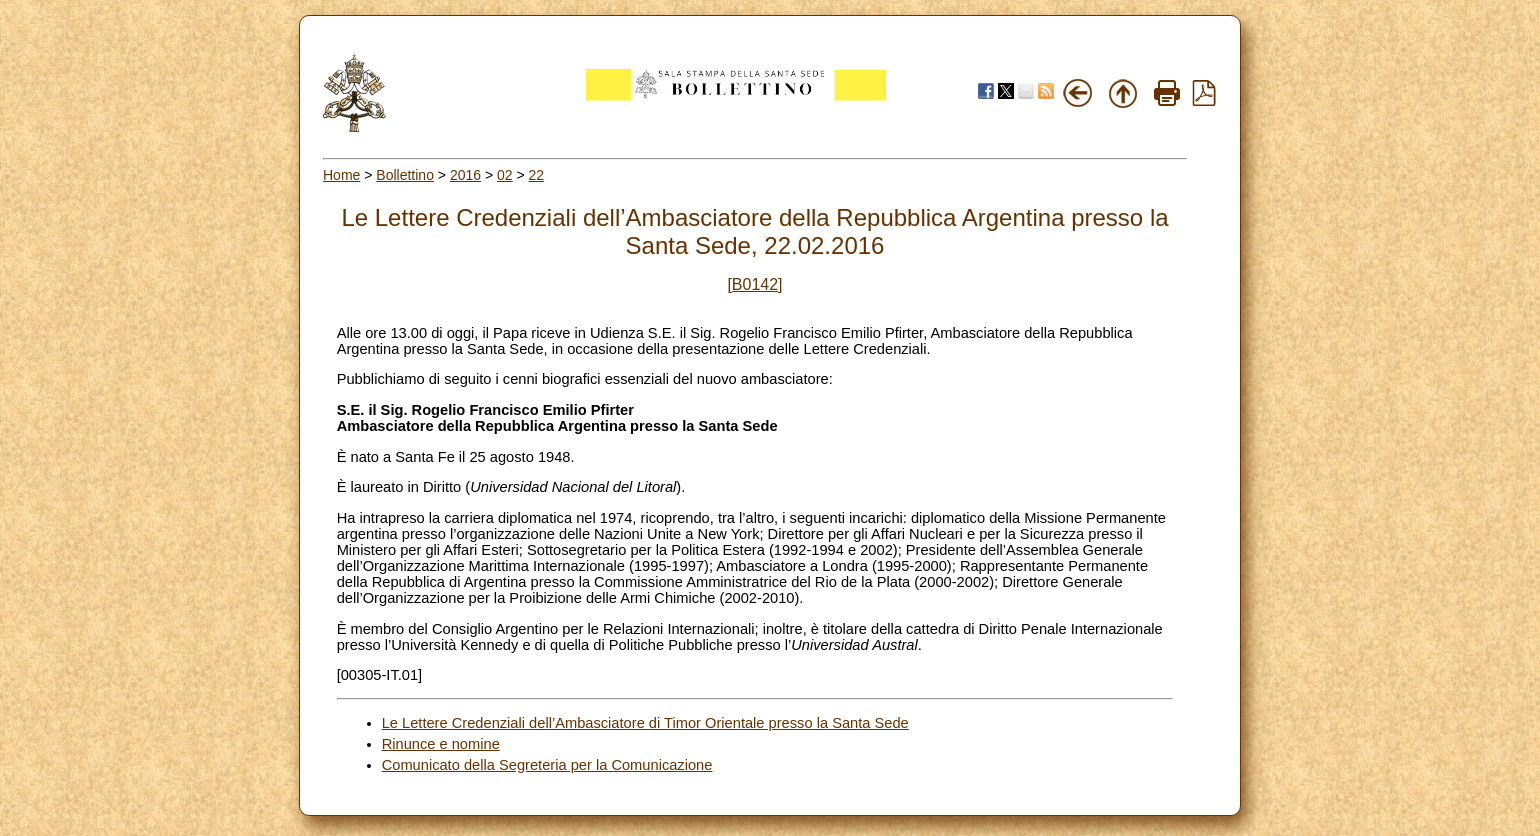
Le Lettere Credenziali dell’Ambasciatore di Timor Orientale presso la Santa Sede (645, 723)
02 (505, 175)
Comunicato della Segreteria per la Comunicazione (547, 765)
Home (341, 175)
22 (537, 175)
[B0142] (754, 284)
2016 (465, 175)
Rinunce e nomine (441, 744)
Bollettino (405, 175)
